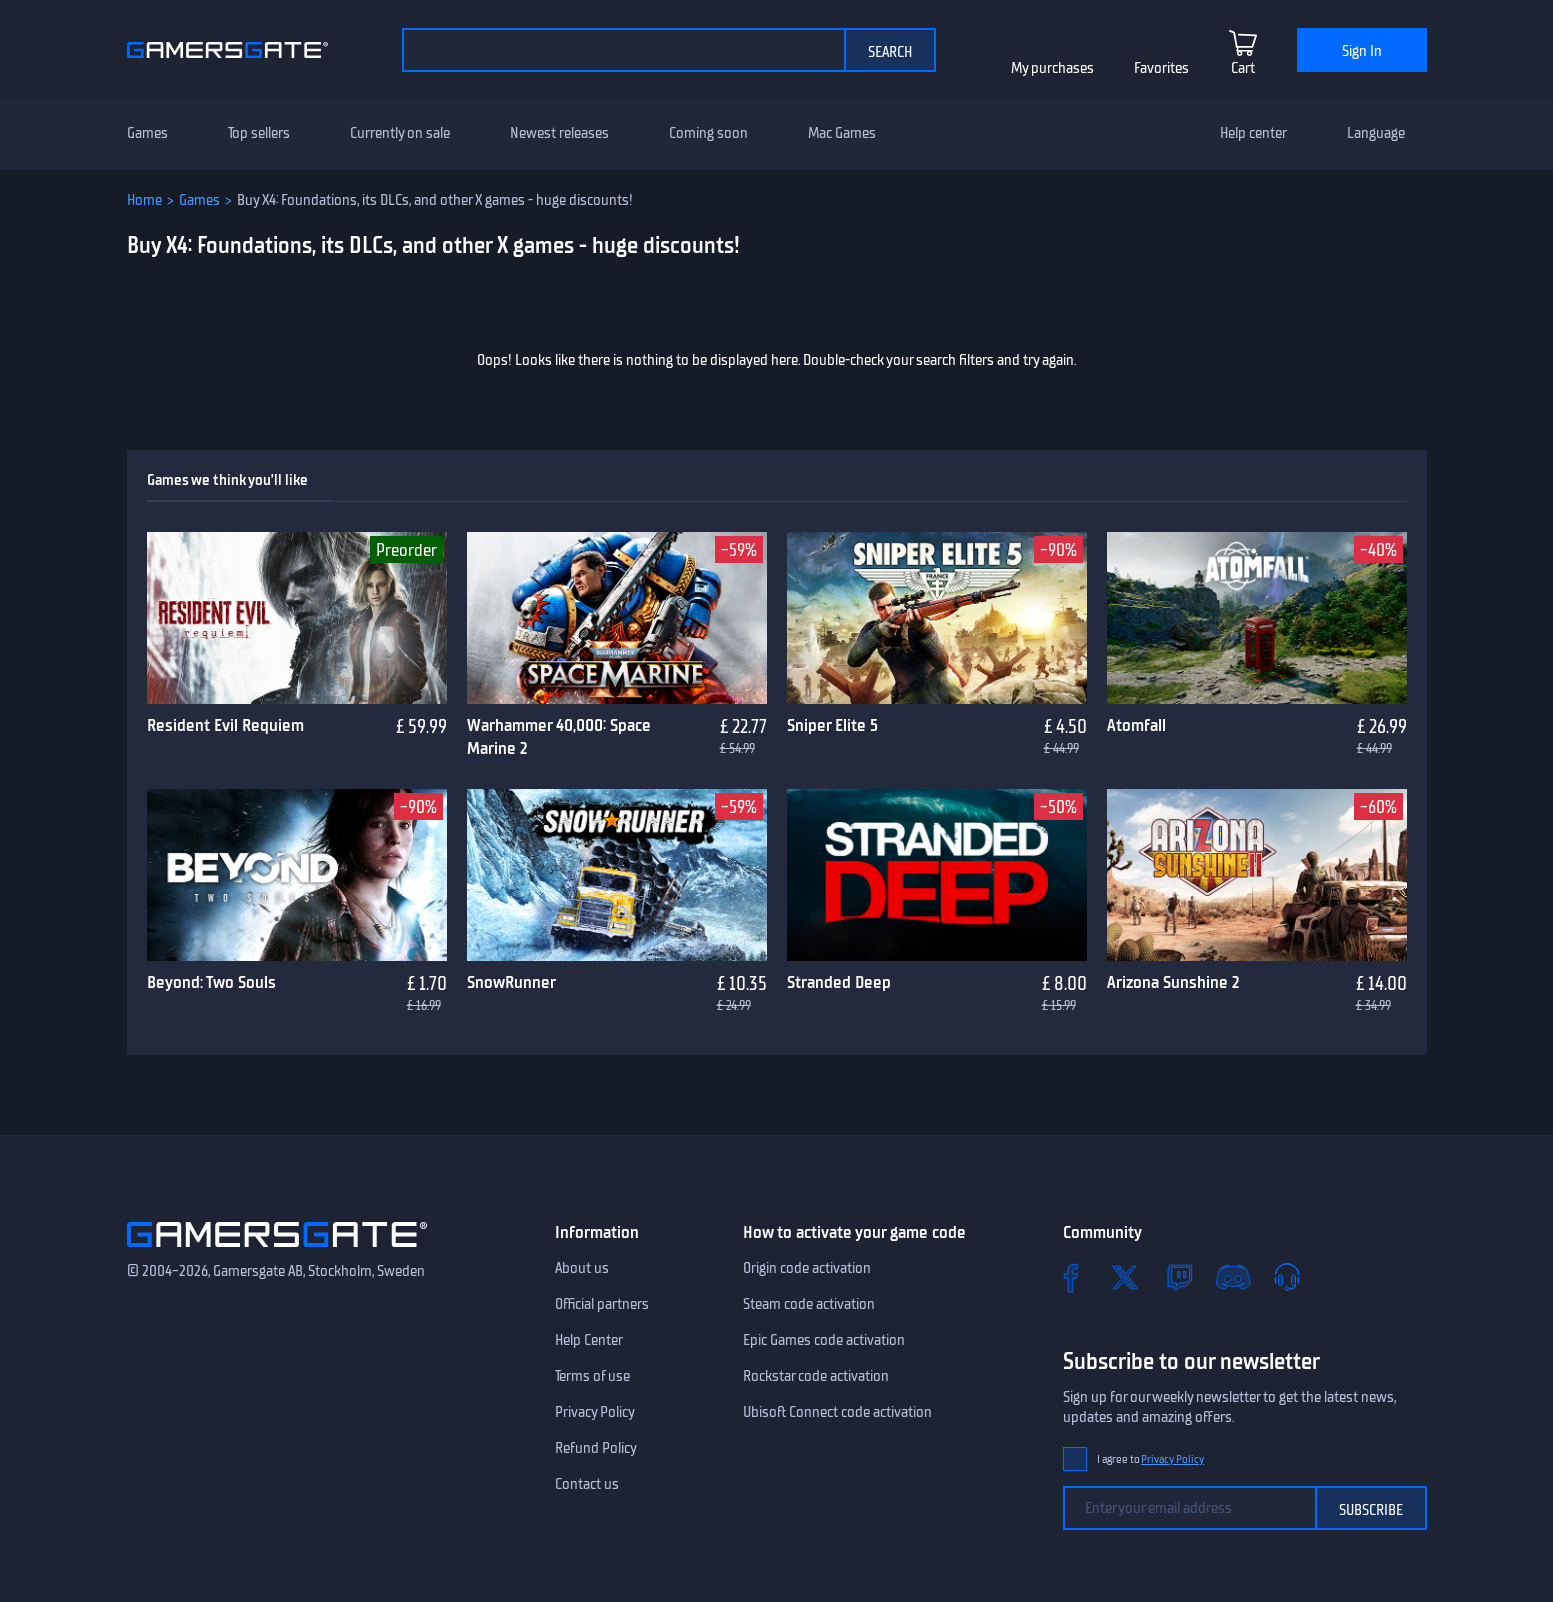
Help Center (589, 1340)
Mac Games (842, 133)
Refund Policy (596, 1448)
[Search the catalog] (623, 50)
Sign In (1362, 51)
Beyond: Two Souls (211, 982)
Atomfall (1136, 725)
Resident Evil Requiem (225, 725)
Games (147, 133)
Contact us (587, 1484)
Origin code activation (807, 1268)
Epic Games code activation (824, 1340)
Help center (1253, 133)
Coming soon (708, 133)
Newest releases (559, 133)
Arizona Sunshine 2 (1173, 982)
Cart (1243, 68)
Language (1376, 133)
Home (144, 200)
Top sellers (259, 133)
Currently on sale (400, 133)
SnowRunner (511, 982)
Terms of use (592, 1376)
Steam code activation (809, 1304)
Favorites (1161, 68)
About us (582, 1268)
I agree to (1151, 1459)
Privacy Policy (595, 1412)
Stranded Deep (839, 982)
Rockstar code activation (816, 1376)
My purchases (1052, 68)
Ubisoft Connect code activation (837, 1412)
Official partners (602, 1304)
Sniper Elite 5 (832, 725)
